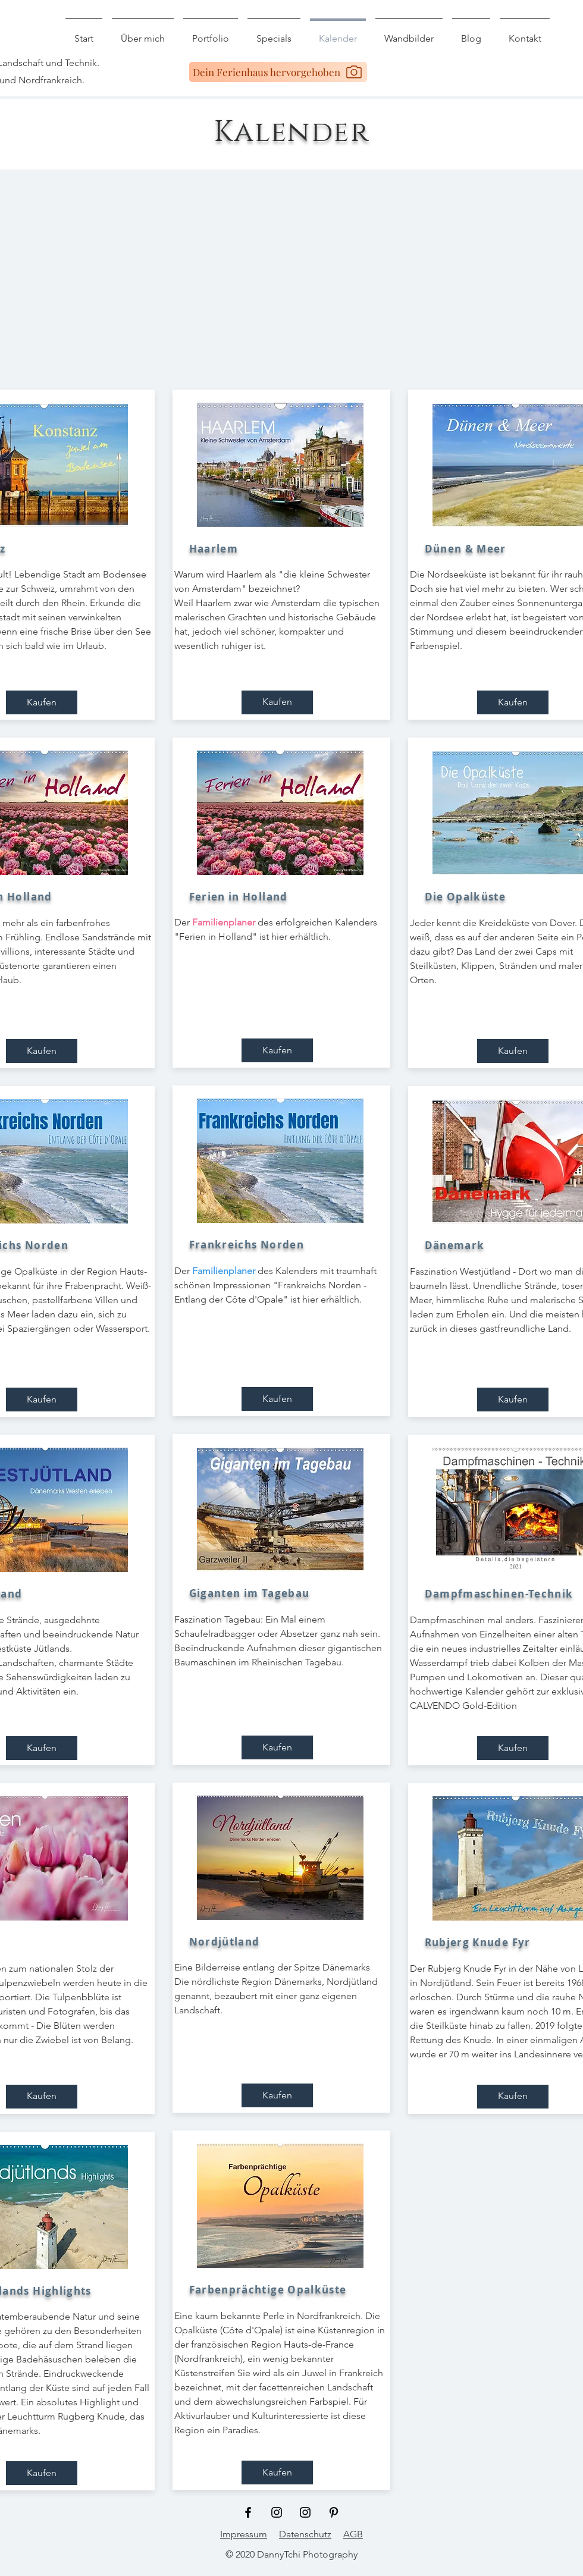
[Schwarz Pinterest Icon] (334, 2512)
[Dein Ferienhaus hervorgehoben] (278, 72)
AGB (353, 2534)
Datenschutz (305, 2534)
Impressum (243, 2534)
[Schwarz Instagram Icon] (276, 2512)
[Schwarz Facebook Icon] (248, 2512)
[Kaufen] (41, 702)
